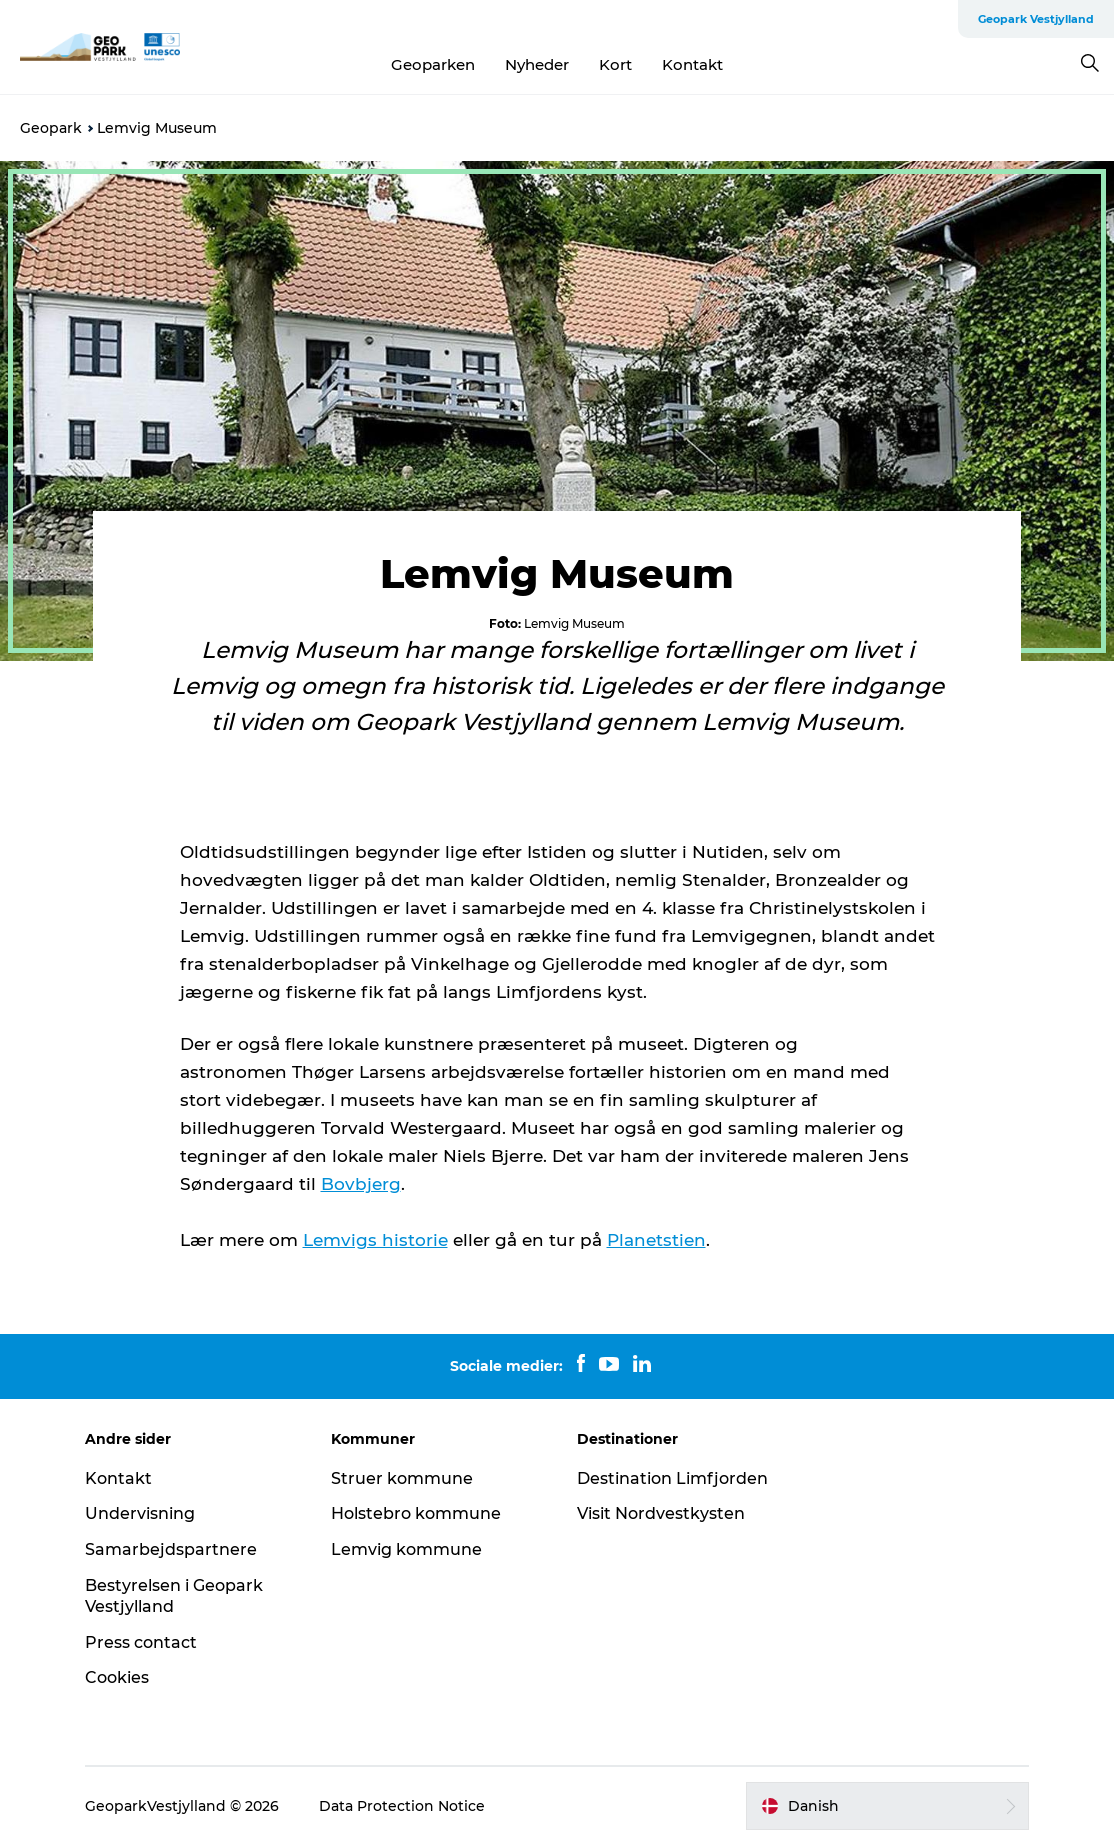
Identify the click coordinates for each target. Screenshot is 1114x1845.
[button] (887, 1806)
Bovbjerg (361, 1184)
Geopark (51, 128)
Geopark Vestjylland (1036, 19)
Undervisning (140, 1513)
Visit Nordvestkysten (661, 1513)
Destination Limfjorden (672, 1478)
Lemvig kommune (406, 1549)
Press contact (141, 1642)
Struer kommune (402, 1478)
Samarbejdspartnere (171, 1549)
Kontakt (692, 64)
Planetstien (656, 1240)
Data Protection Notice (402, 1806)
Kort (615, 64)
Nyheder (537, 64)
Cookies (117, 1677)
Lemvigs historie (375, 1240)
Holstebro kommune (416, 1513)
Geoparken (433, 64)
